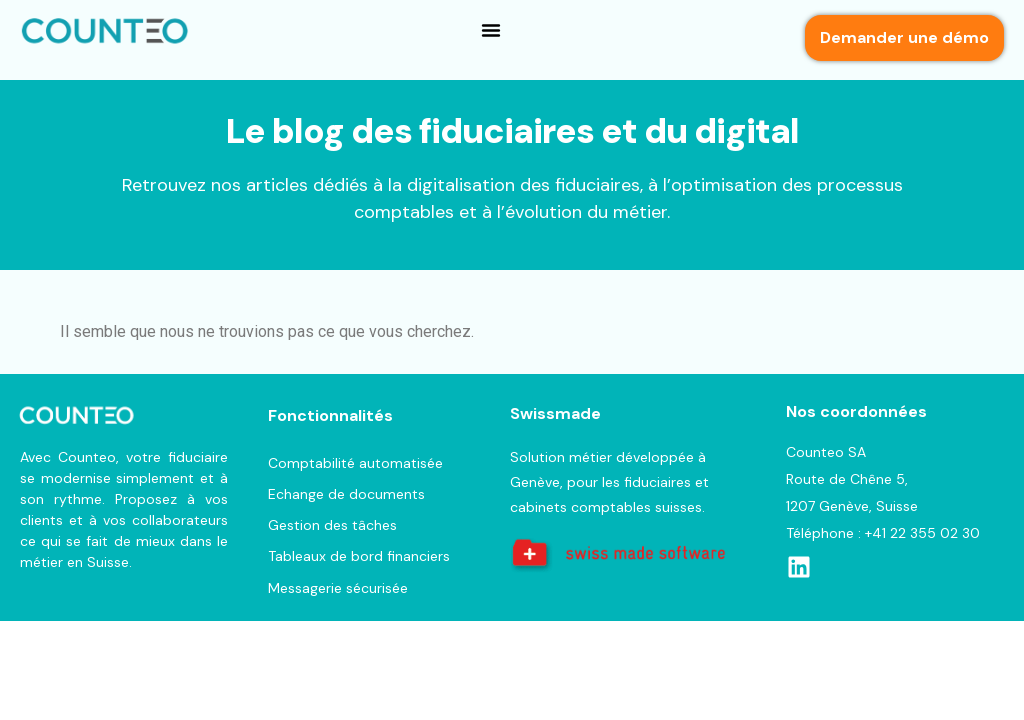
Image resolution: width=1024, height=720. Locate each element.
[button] (491, 30)
